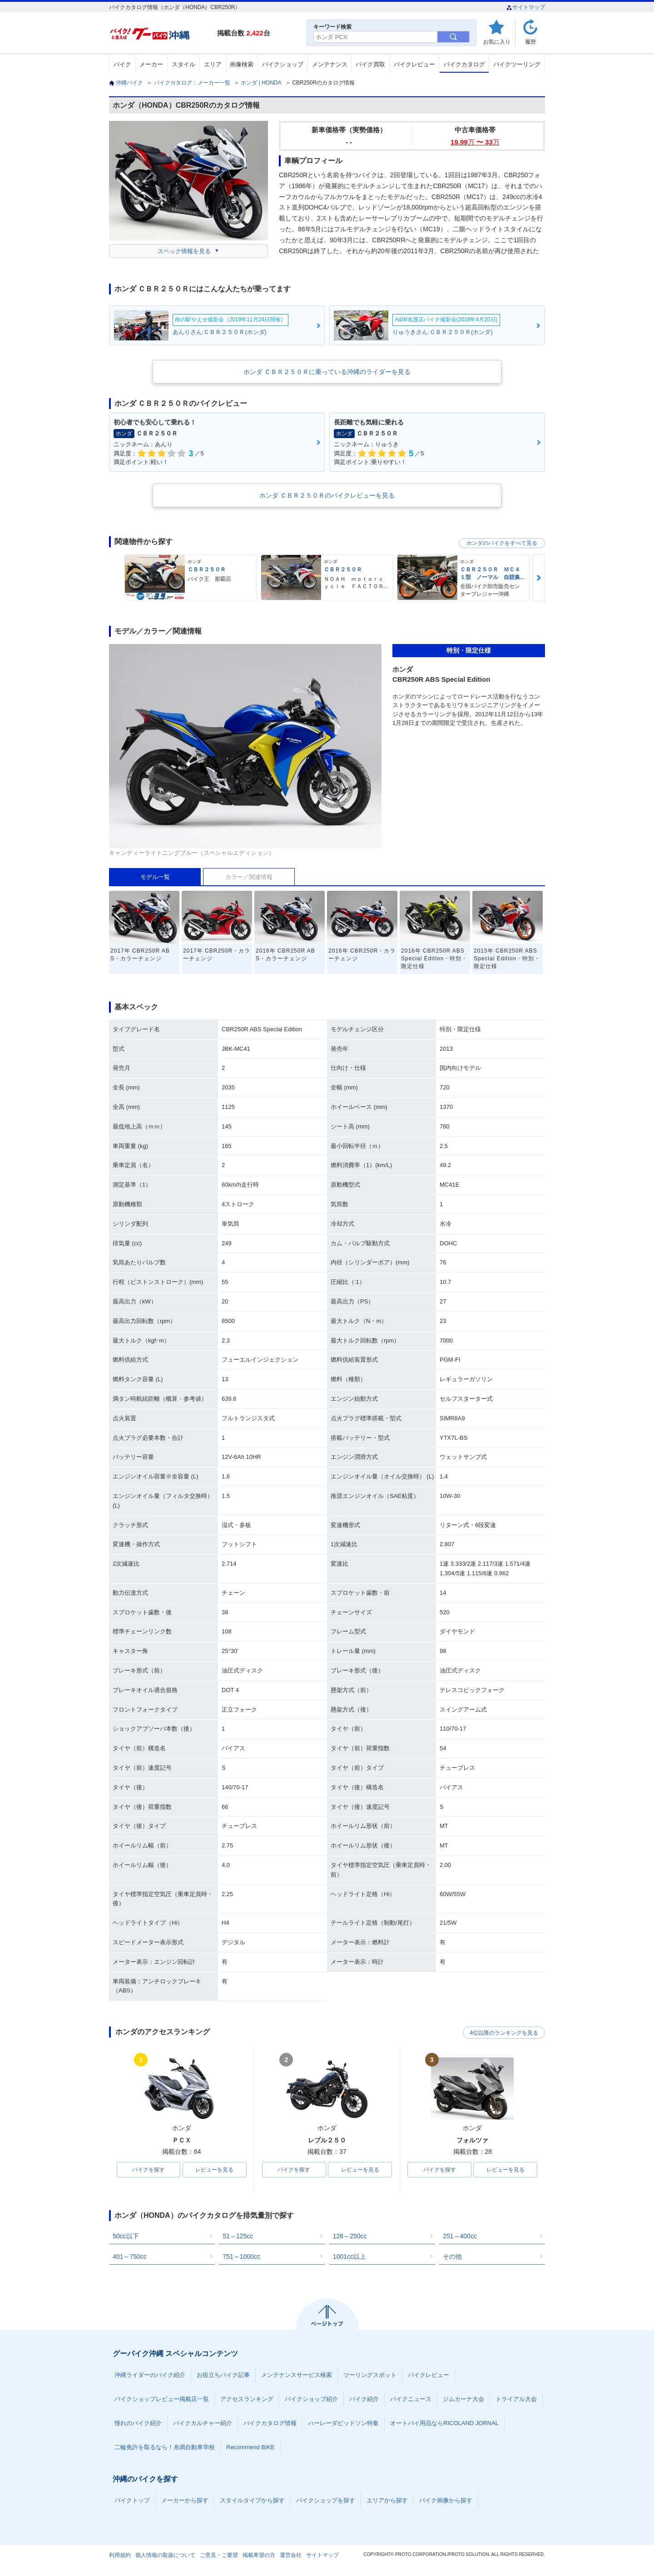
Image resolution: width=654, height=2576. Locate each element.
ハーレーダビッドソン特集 (343, 2423)
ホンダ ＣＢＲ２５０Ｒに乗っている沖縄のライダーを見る (327, 371)
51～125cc (238, 2236)
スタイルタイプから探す (252, 2500)
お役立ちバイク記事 (223, 2374)
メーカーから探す (184, 2500)
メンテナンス (329, 64)
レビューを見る (214, 2170)
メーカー (151, 64)
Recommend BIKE (250, 2447)
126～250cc (350, 2236)
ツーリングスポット (369, 2374)
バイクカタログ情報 (270, 2423)
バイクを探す (148, 2170)
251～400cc (460, 2236)
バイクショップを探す (325, 2500)
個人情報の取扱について (165, 2555)
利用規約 (120, 2555)
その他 (452, 2256)
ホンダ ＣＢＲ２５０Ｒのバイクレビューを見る (327, 495)
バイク (122, 64)
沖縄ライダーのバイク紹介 (149, 2374)
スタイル (183, 64)
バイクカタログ (464, 64)
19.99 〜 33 (475, 142)
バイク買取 (370, 64)
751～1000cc (241, 2256)
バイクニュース (410, 2399)
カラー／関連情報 (248, 877)
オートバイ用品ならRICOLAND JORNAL (444, 2423)
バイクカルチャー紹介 (202, 2423)
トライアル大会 (516, 2399)
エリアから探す (387, 2500)
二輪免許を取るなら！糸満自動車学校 (164, 2447)
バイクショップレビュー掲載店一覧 (161, 2399)
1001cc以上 (349, 2256)
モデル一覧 (155, 877)
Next (538, 577)
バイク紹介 (364, 2399)
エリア (213, 64)
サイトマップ (525, 7)
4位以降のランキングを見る (503, 2032)
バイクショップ (282, 64)
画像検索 (241, 64)
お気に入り (496, 42)
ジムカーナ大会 (463, 2399)
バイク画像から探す (445, 2500)
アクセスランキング (246, 2399)
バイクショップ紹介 (311, 2399)
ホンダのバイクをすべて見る (501, 543)
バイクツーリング (516, 64)
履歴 (530, 42)
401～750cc (130, 2256)
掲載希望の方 (259, 2555)
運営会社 (291, 2555)
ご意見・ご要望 (219, 2555)
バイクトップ (132, 2500)
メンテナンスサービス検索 (296, 2374)
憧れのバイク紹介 (138, 2423)
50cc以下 (126, 2236)
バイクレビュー (414, 64)
